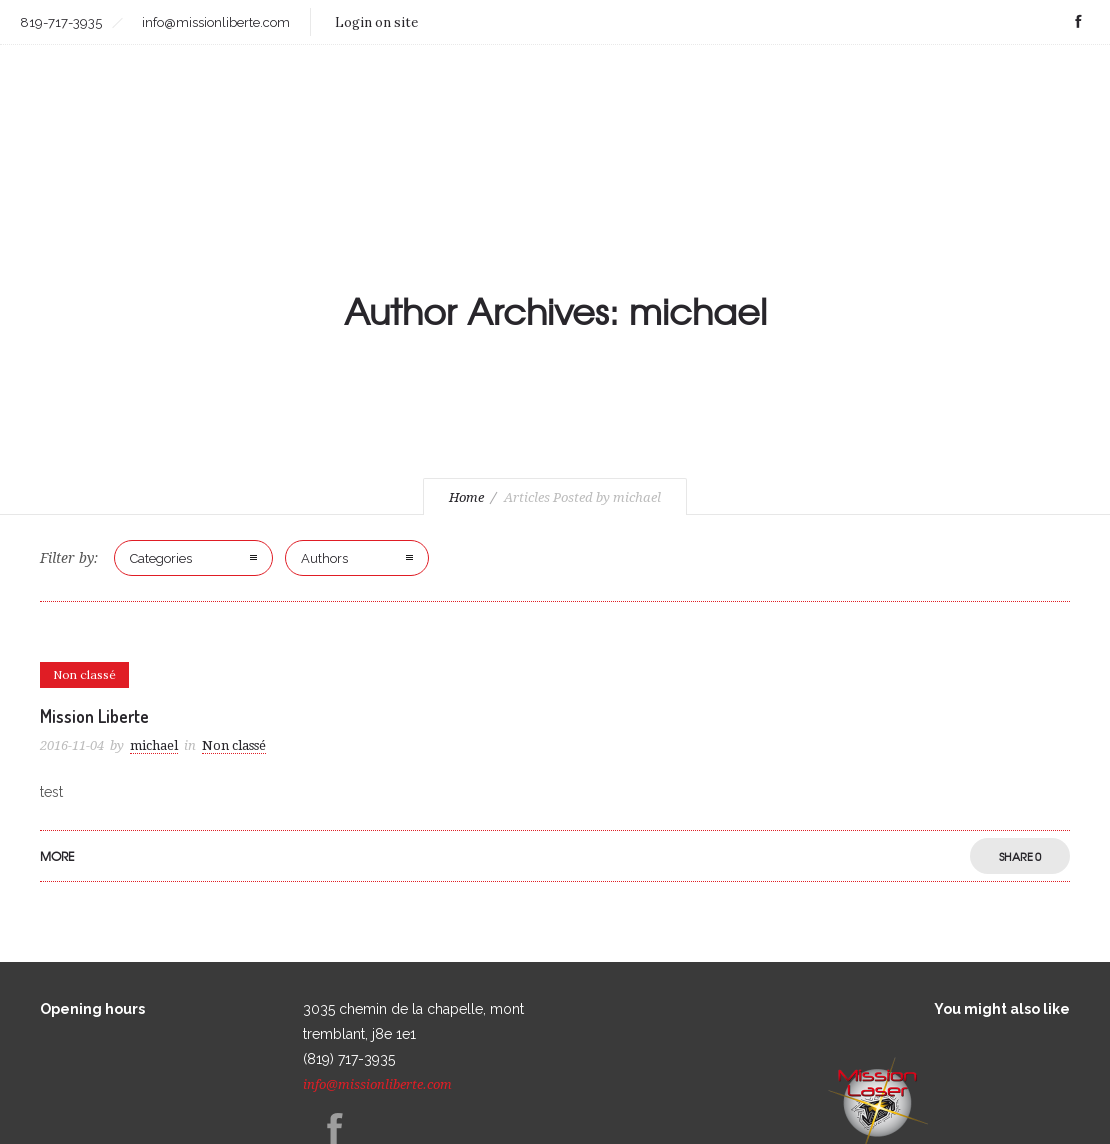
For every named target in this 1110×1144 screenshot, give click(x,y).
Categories (161, 558)
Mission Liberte (94, 716)
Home (466, 497)
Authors (324, 558)
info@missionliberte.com (377, 1084)
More (57, 856)
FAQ (1039, 81)
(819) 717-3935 (349, 1059)
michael (154, 745)
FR (1076, 81)
